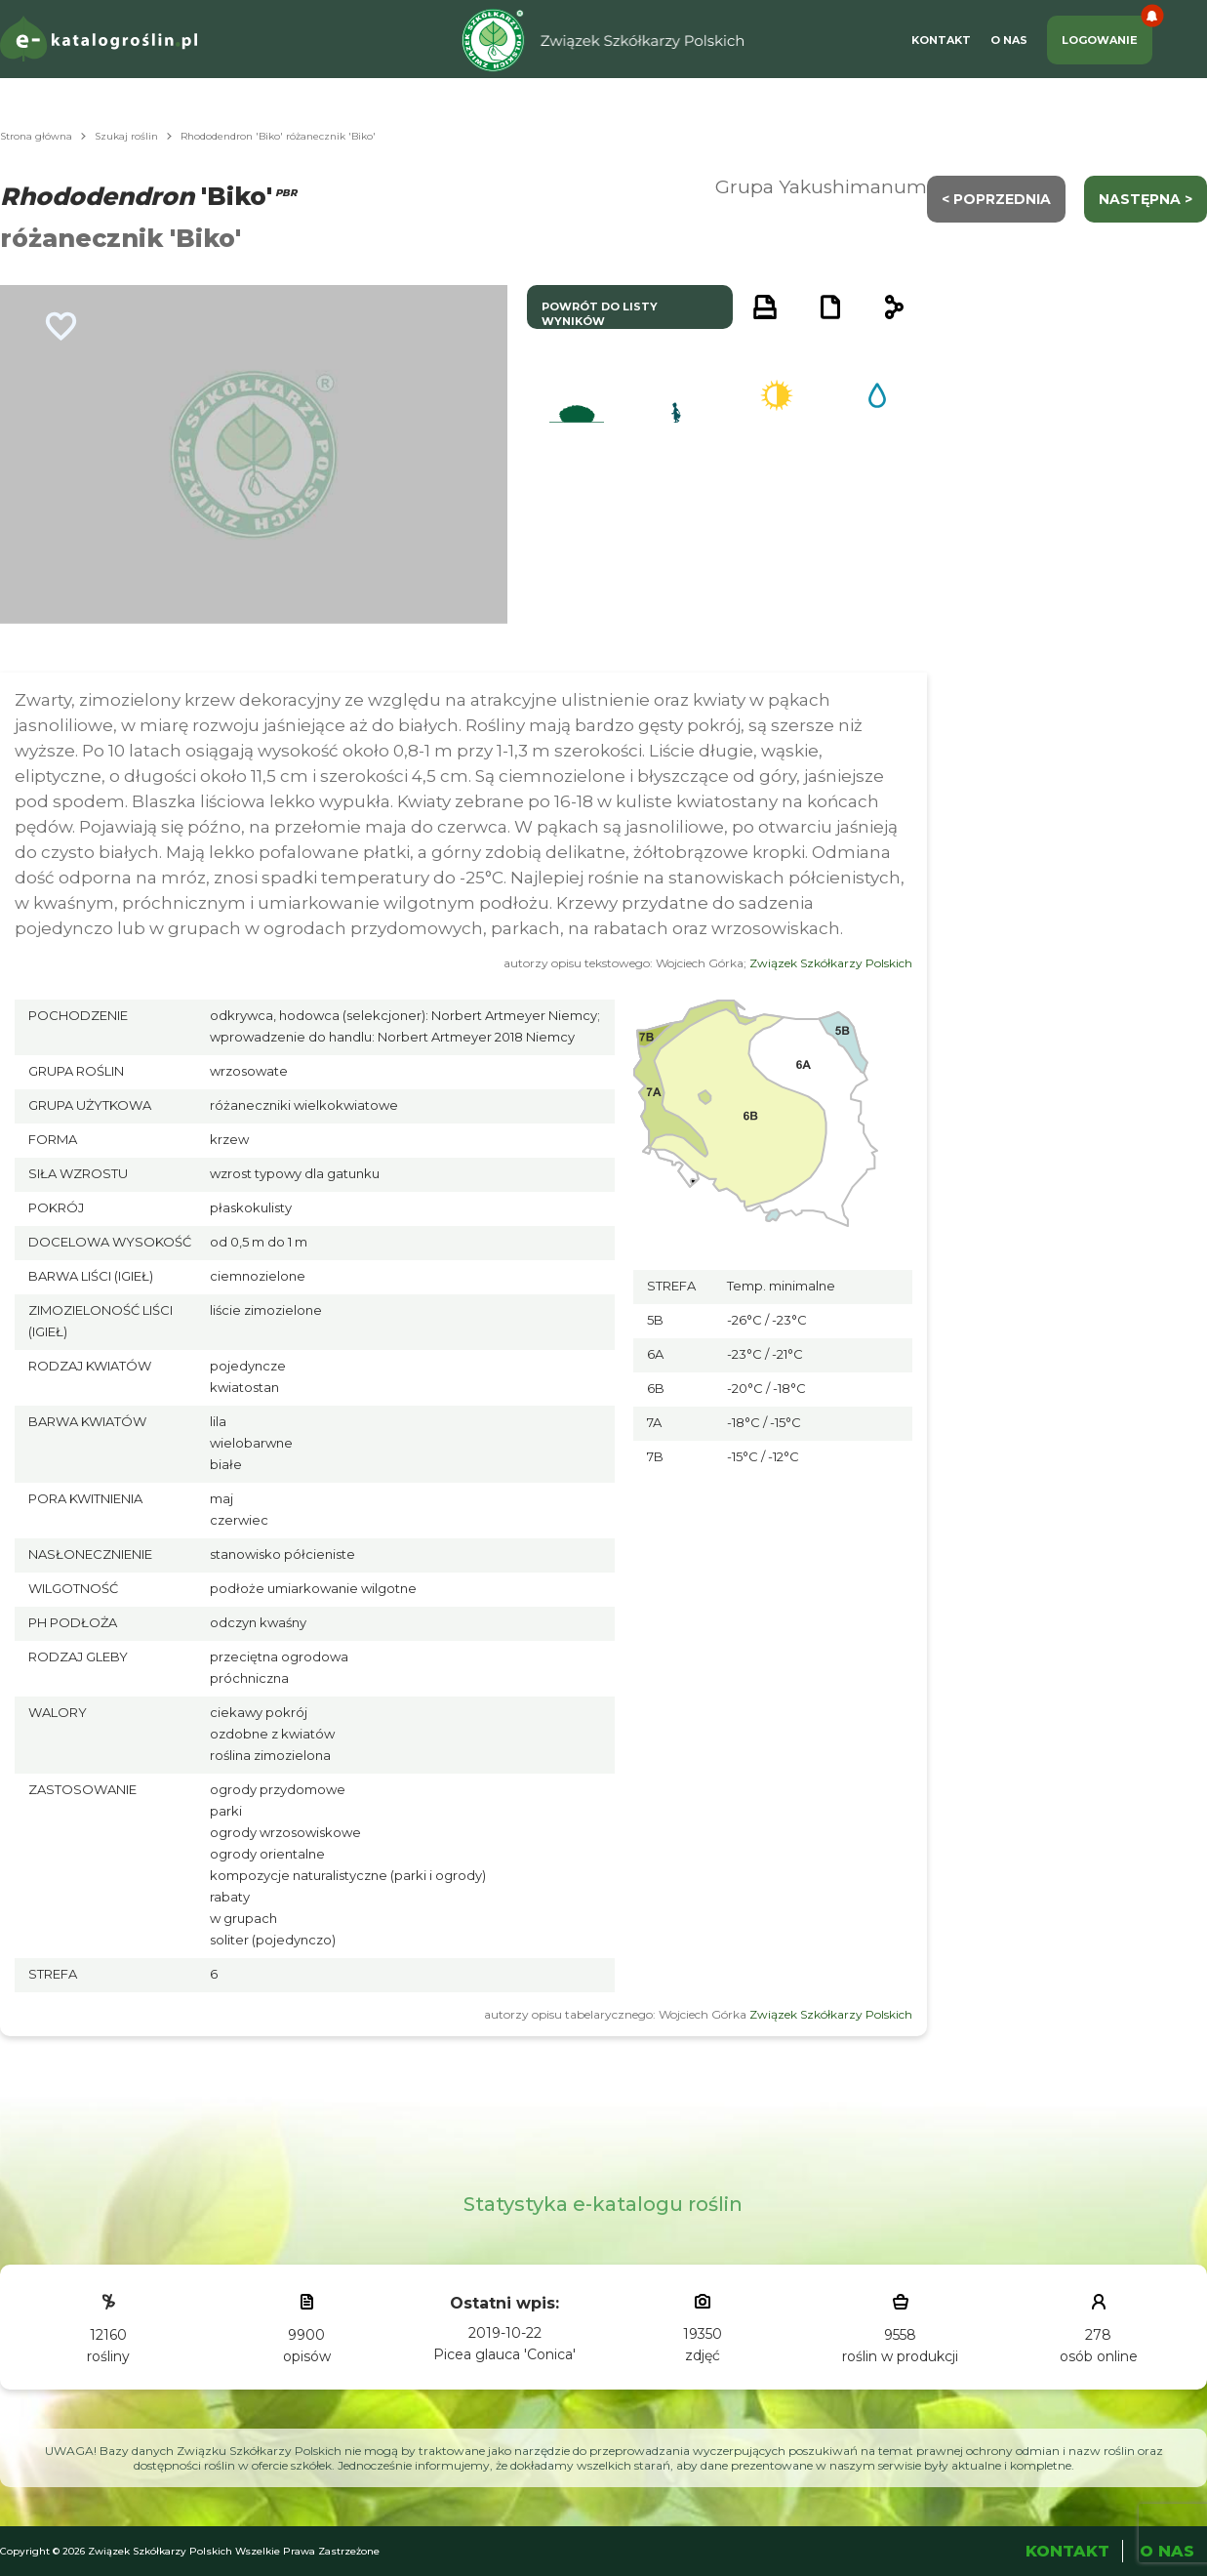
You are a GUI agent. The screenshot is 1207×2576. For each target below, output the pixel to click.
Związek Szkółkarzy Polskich (830, 963)
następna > (1145, 199)
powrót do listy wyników (600, 314)
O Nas (1008, 40)
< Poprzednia (996, 199)
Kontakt (941, 40)
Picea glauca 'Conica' (504, 2354)
